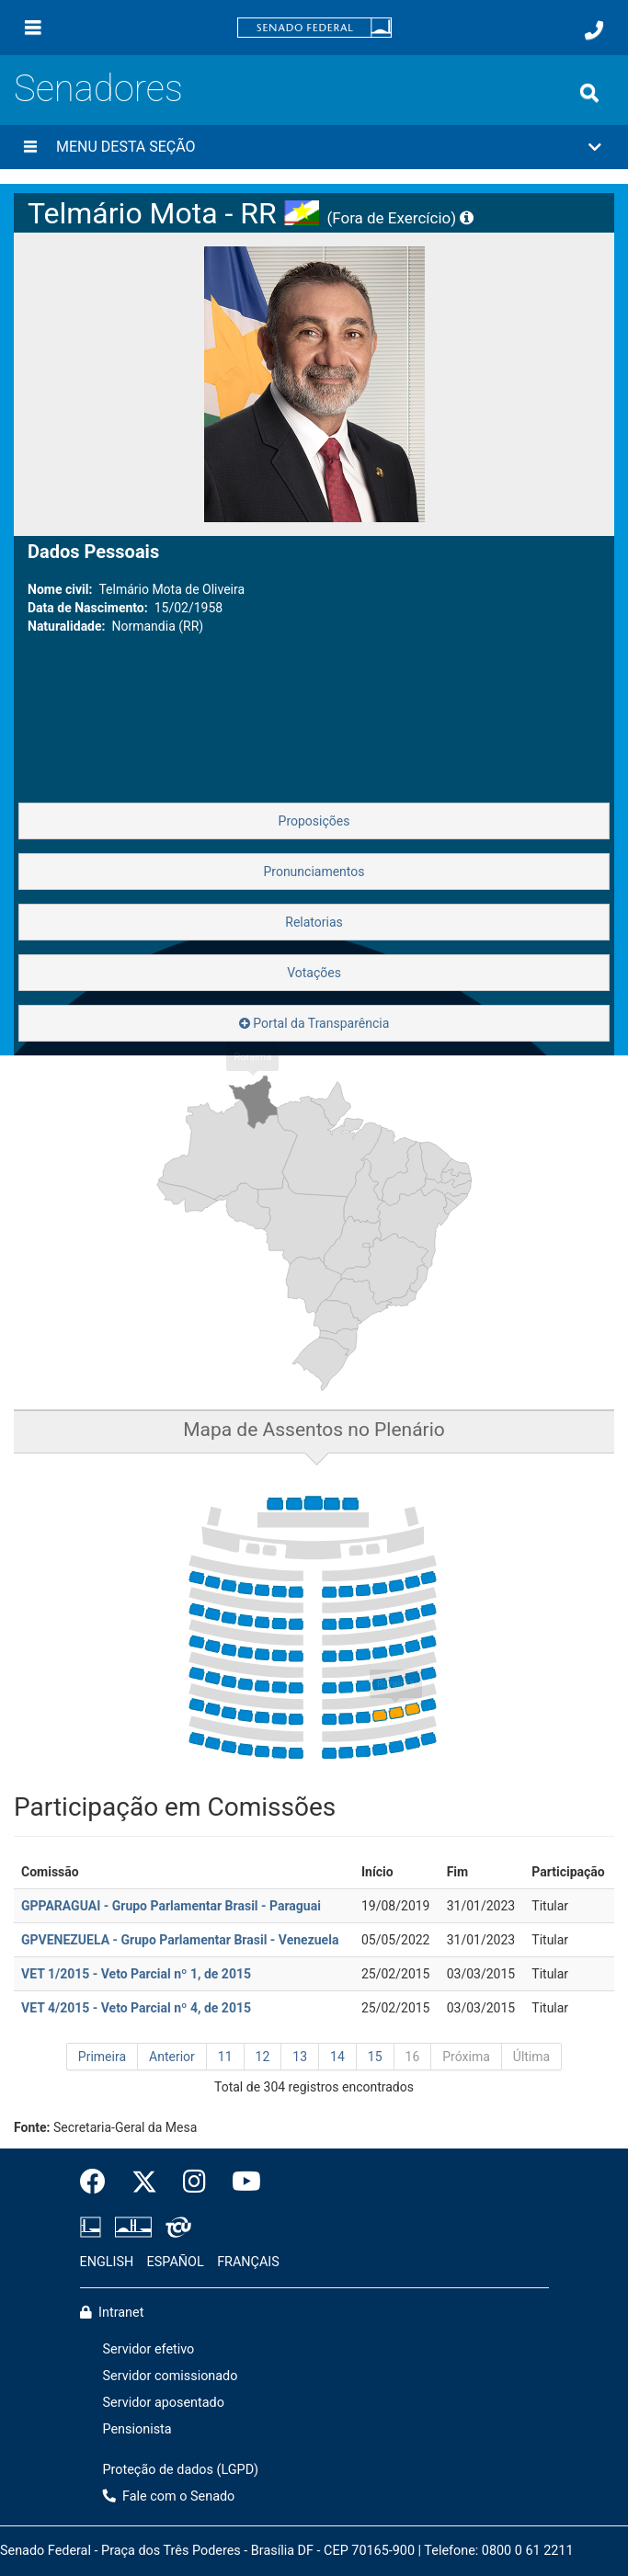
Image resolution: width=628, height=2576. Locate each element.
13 (299, 2056)
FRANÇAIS (248, 2262)
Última (531, 2056)
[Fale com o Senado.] (594, 30)
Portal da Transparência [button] (314, 1023)
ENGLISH (107, 2262)
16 (412, 2056)
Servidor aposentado (163, 2403)
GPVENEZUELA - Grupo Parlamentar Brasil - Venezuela (179, 1939)
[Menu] (33, 28)
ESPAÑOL (175, 2262)
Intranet (112, 2312)
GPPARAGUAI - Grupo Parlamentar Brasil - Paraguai (171, 1905)
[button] (314, 147)
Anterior (172, 2056)
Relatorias (314, 922)
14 (337, 2056)
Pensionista (137, 2429)
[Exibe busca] (589, 93)
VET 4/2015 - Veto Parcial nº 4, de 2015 (136, 2007)
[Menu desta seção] (30, 147)
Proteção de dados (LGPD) (181, 2470)
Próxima (466, 2056)
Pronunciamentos (313, 871)
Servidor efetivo (149, 2349)
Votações (314, 972)
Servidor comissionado (170, 2376)
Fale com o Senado (169, 2496)
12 (263, 2056)
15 (375, 2056)
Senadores (98, 88)
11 (225, 2056)
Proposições (314, 821)
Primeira (102, 2056)
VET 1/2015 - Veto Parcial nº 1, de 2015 (136, 1973)
